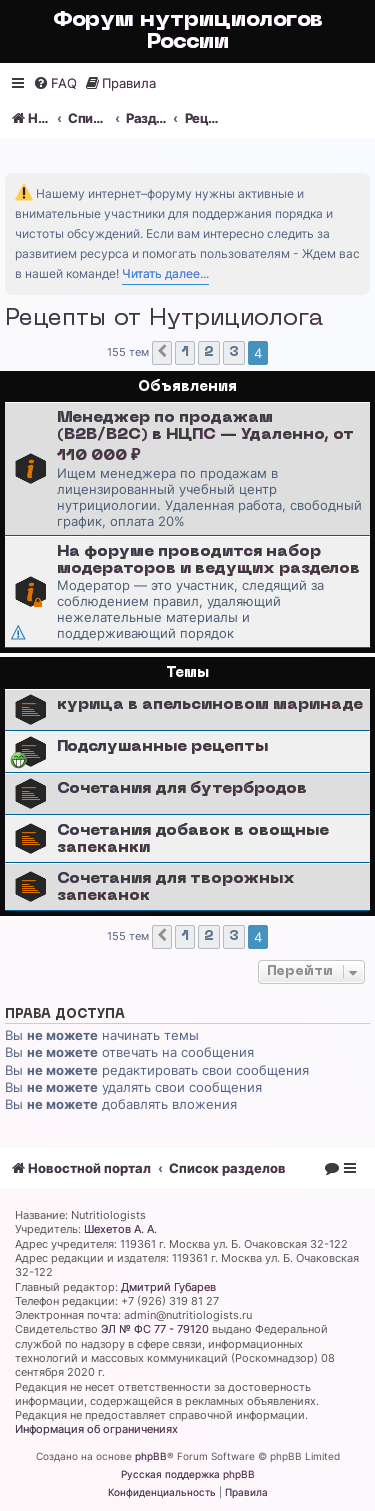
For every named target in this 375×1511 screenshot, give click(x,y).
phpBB (151, 1456)
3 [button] (234, 352)
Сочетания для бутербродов (182, 789)
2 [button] (209, 352)
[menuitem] (55, 83)
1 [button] (185, 352)
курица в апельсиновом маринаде (210, 705)
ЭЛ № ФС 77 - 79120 (155, 1329)
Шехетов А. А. (120, 1229)
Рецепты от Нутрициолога (164, 319)
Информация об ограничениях (96, 1429)
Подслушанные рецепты (162, 747)
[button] (162, 353)
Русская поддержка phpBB (188, 1474)
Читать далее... (165, 273)
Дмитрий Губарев (168, 1287)
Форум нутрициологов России (188, 31)
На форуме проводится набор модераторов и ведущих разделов (208, 560)
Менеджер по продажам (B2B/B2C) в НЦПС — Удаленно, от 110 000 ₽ (205, 437)
